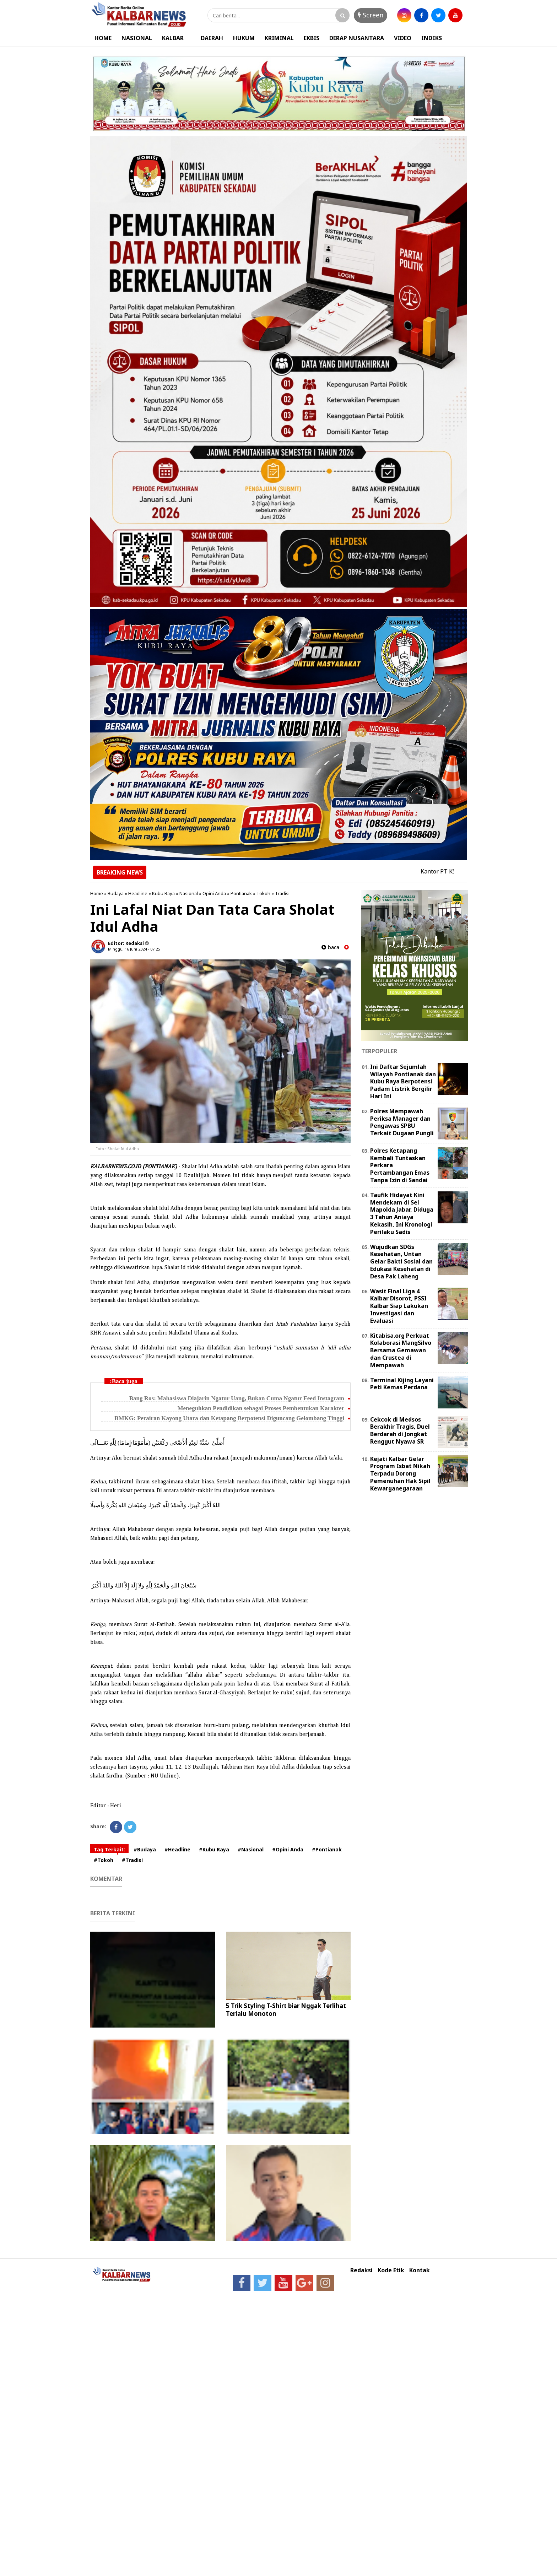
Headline (137, 893)
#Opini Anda (287, 1849)
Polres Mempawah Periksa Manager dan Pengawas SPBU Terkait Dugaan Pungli (402, 1122)
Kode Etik (391, 2270)
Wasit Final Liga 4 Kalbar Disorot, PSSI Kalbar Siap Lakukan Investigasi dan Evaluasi (399, 1306)
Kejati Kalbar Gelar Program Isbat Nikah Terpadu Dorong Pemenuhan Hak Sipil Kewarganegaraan (400, 1473)
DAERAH (212, 38)
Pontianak (241, 893)
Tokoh (263, 893)
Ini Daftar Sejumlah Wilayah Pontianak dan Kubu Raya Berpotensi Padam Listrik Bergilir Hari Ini (403, 1081)
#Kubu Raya (214, 1849)
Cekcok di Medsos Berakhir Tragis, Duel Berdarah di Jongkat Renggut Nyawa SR (400, 1430)
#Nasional (251, 1849)
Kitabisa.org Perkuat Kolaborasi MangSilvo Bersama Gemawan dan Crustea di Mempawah (400, 1350)
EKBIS (311, 38)
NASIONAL (136, 38)
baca (330, 947)
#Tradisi (132, 1860)
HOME (103, 38)
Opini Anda (214, 893)
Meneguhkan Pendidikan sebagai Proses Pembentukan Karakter (260, 1408)
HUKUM (244, 38)
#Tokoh (103, 1860)
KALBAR (173, 38)
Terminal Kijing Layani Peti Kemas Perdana (402, 1383)
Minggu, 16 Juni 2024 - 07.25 (134, 949)
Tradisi (282, 893)
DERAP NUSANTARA (356, 38)
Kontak (419, 2270)
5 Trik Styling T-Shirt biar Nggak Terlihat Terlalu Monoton (286, 2010)
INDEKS (431, 38)
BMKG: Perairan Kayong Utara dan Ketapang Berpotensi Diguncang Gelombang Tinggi (229, 1418)
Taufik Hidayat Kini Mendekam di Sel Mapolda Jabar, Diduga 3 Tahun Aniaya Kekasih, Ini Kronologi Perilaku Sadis (401, 1213)
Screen (370, 15)
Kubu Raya (163, 893)
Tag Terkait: (109, 1849)
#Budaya (145, 1849)
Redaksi (361, 2270)
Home (96, 893)
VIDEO (402, 38)
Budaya (116, 893)
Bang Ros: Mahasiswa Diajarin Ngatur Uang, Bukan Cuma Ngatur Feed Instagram (236, 1398)
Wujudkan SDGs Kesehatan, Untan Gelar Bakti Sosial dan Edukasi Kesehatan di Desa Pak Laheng (401, 1261)
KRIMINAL (279, 38)
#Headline (177, 1849)
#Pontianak (327, 1849)
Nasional (188, 893)
